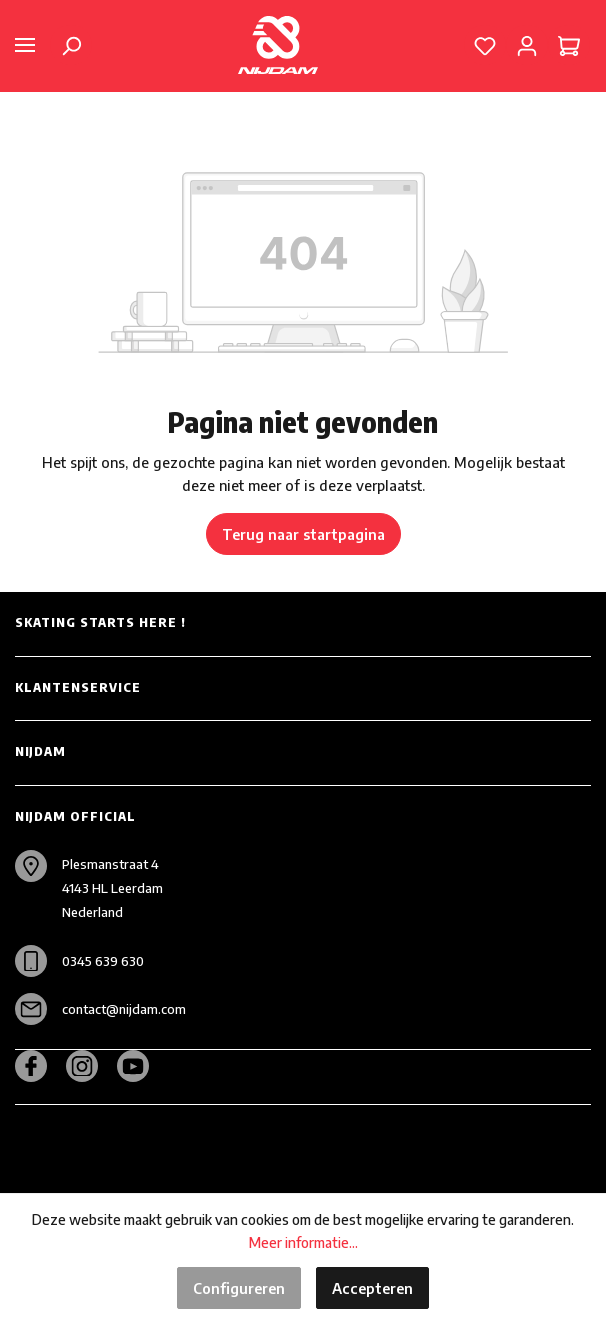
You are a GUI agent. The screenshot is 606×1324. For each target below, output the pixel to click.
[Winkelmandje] (569, 45)
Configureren (239, 1288)
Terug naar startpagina (303, 534)
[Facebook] (38, 1066)
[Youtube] (140, 1066)
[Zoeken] (71, 45)
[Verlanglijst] (485, 45)
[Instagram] (89, 1066)
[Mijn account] (527, 45)
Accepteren (372, 1288)
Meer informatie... (303, 1242)
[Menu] (25, 45)
